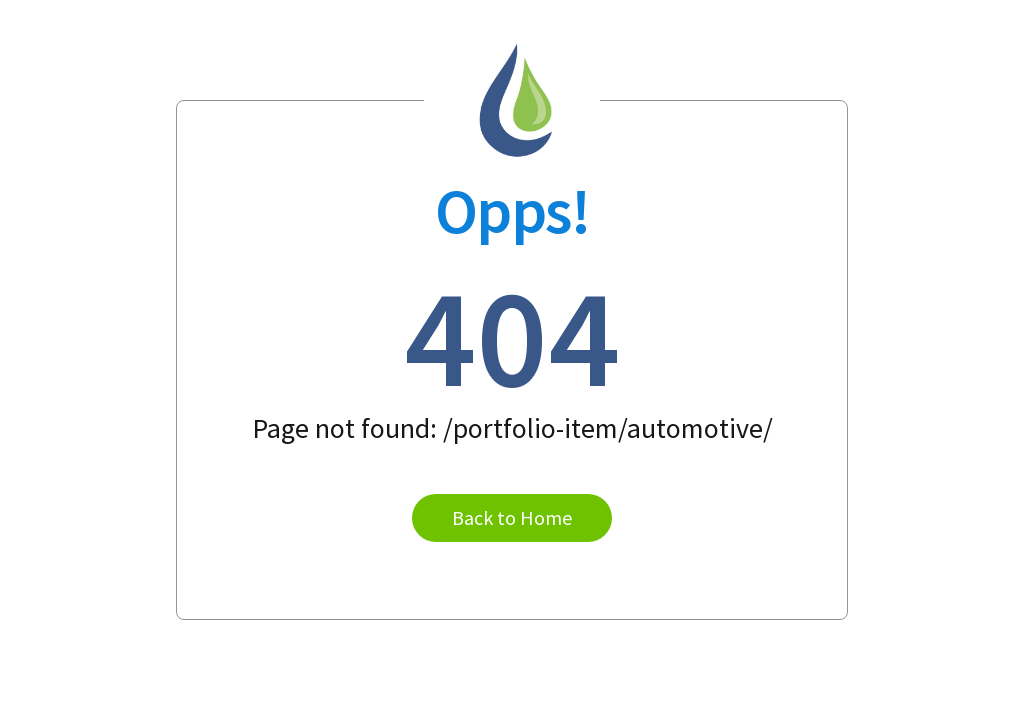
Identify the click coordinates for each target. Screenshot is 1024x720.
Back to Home (512, 517)
